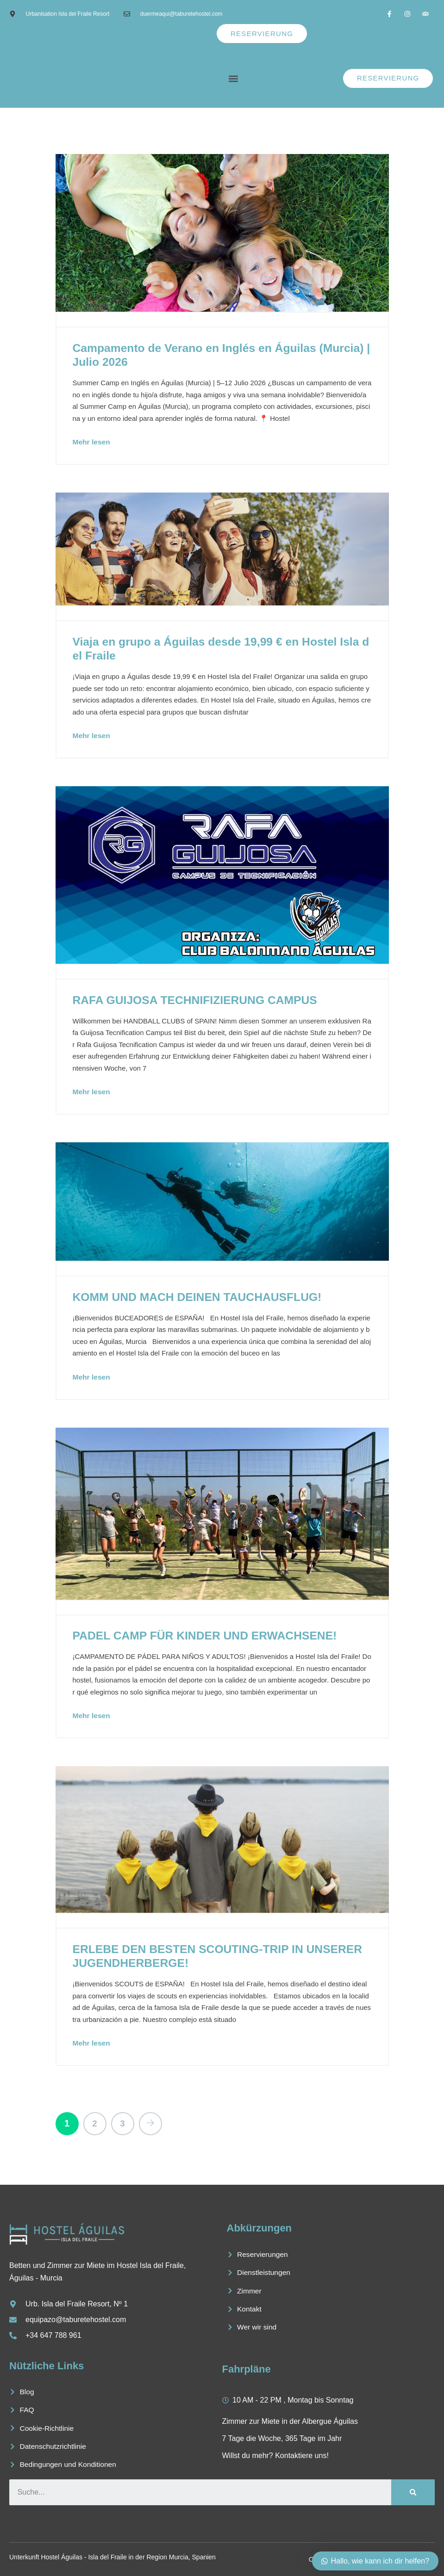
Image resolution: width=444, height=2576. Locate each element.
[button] (233, 78)
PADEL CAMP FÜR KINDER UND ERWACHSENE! (207, 1633)
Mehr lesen (92, 441)
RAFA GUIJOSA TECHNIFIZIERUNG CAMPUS (197, 998)
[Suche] (413, 2491)
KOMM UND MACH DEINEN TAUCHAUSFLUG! (199, 1295)
